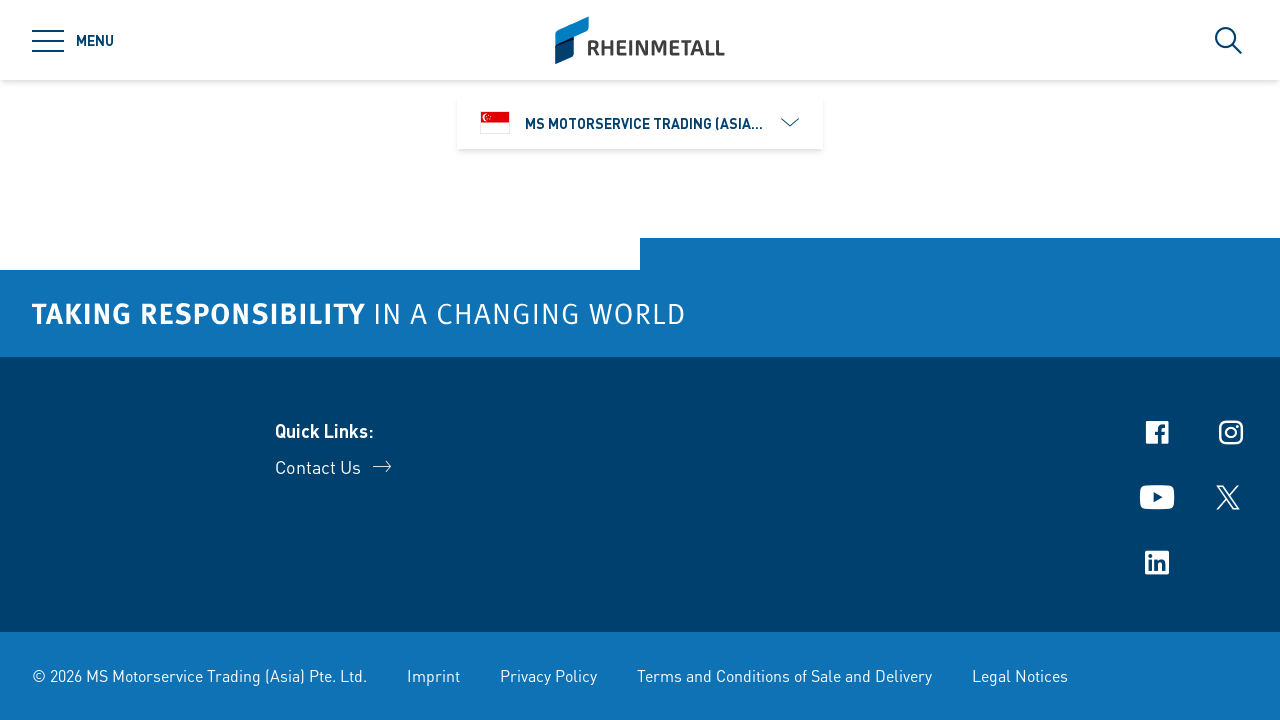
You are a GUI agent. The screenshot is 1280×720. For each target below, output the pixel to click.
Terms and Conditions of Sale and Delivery (784, 675)
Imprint (433, 675)
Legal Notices (1020, 675)
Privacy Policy (548, 675)
